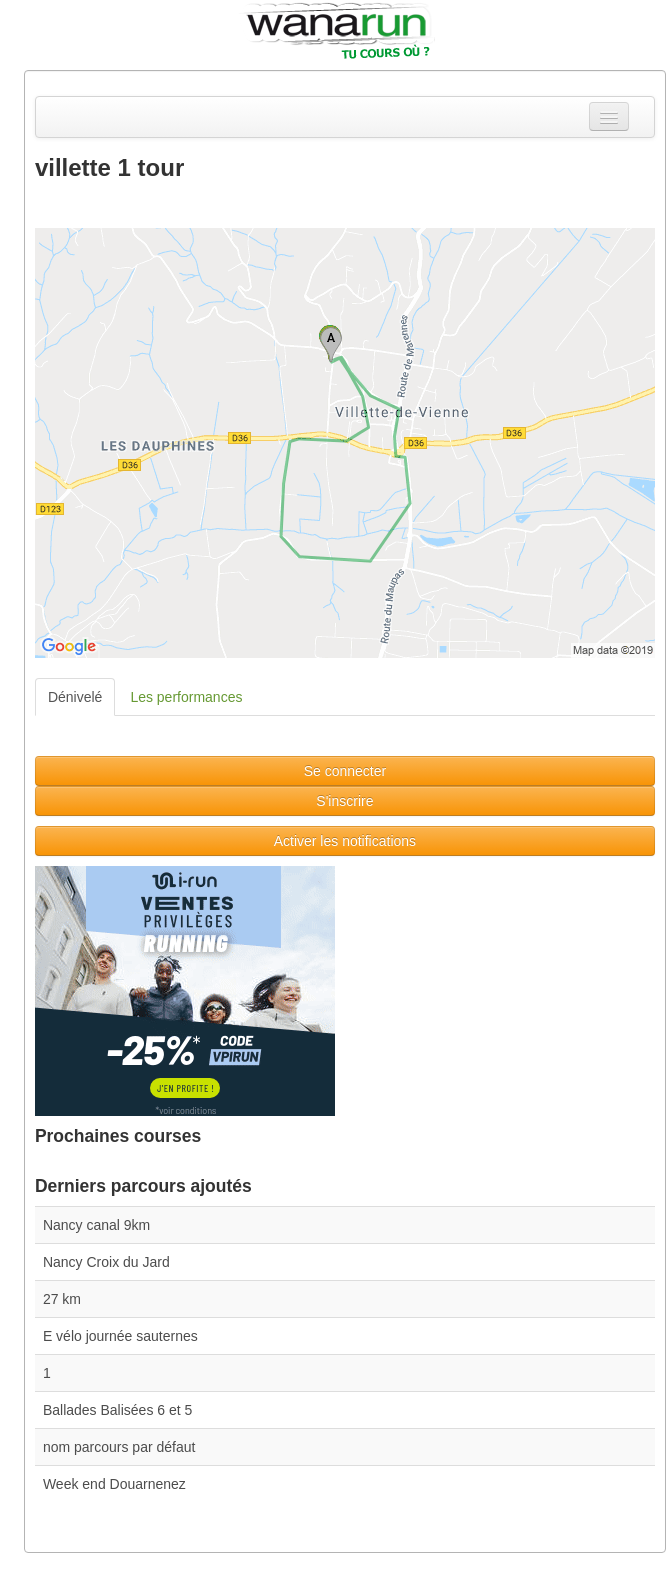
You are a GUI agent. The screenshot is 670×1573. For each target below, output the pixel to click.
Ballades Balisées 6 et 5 (117, 1410)
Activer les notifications (345, 841)
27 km (62, 1299)
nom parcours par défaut (119, 1447)
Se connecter (345, 771)
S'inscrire (344, 801)
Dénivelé (75, 697)
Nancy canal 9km (96, 1225)
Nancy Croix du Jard (106, 1262)
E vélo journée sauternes (120, 1336)
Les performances (186, 697)
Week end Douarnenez (114, 1484)
